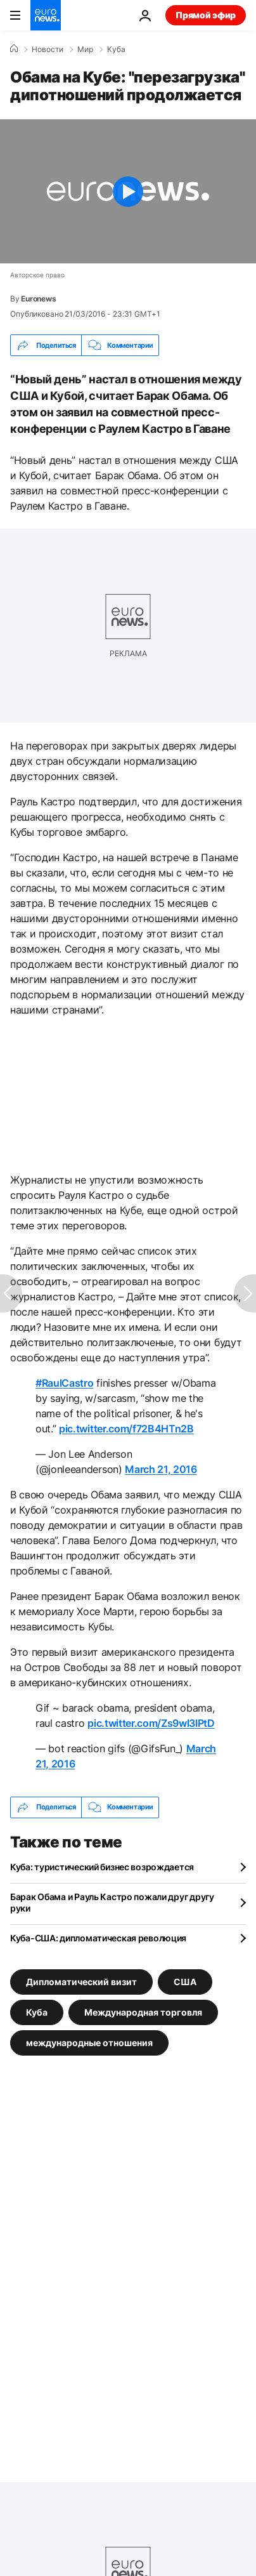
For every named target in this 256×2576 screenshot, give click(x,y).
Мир (85, 49)
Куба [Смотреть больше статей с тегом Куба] (37, 2011)
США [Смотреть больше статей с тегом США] (185, 1981)
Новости (47, 49)
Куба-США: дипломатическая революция (98, 1937)
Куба (116, 49)
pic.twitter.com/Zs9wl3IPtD (151, 1723)
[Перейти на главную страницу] (45, 15)
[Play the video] (128, 191)
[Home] (14, 48)
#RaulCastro (64, 1383)
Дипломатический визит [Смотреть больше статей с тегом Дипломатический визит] (81, 1981)
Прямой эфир (206, 15)
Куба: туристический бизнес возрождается (102, 1866)
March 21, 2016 (161, 1469)
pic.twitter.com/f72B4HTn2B (126, 1428)
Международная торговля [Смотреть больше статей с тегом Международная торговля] (143, 2011)
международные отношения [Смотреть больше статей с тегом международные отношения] (89, 2042)
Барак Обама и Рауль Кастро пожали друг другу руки (112, 1902)
